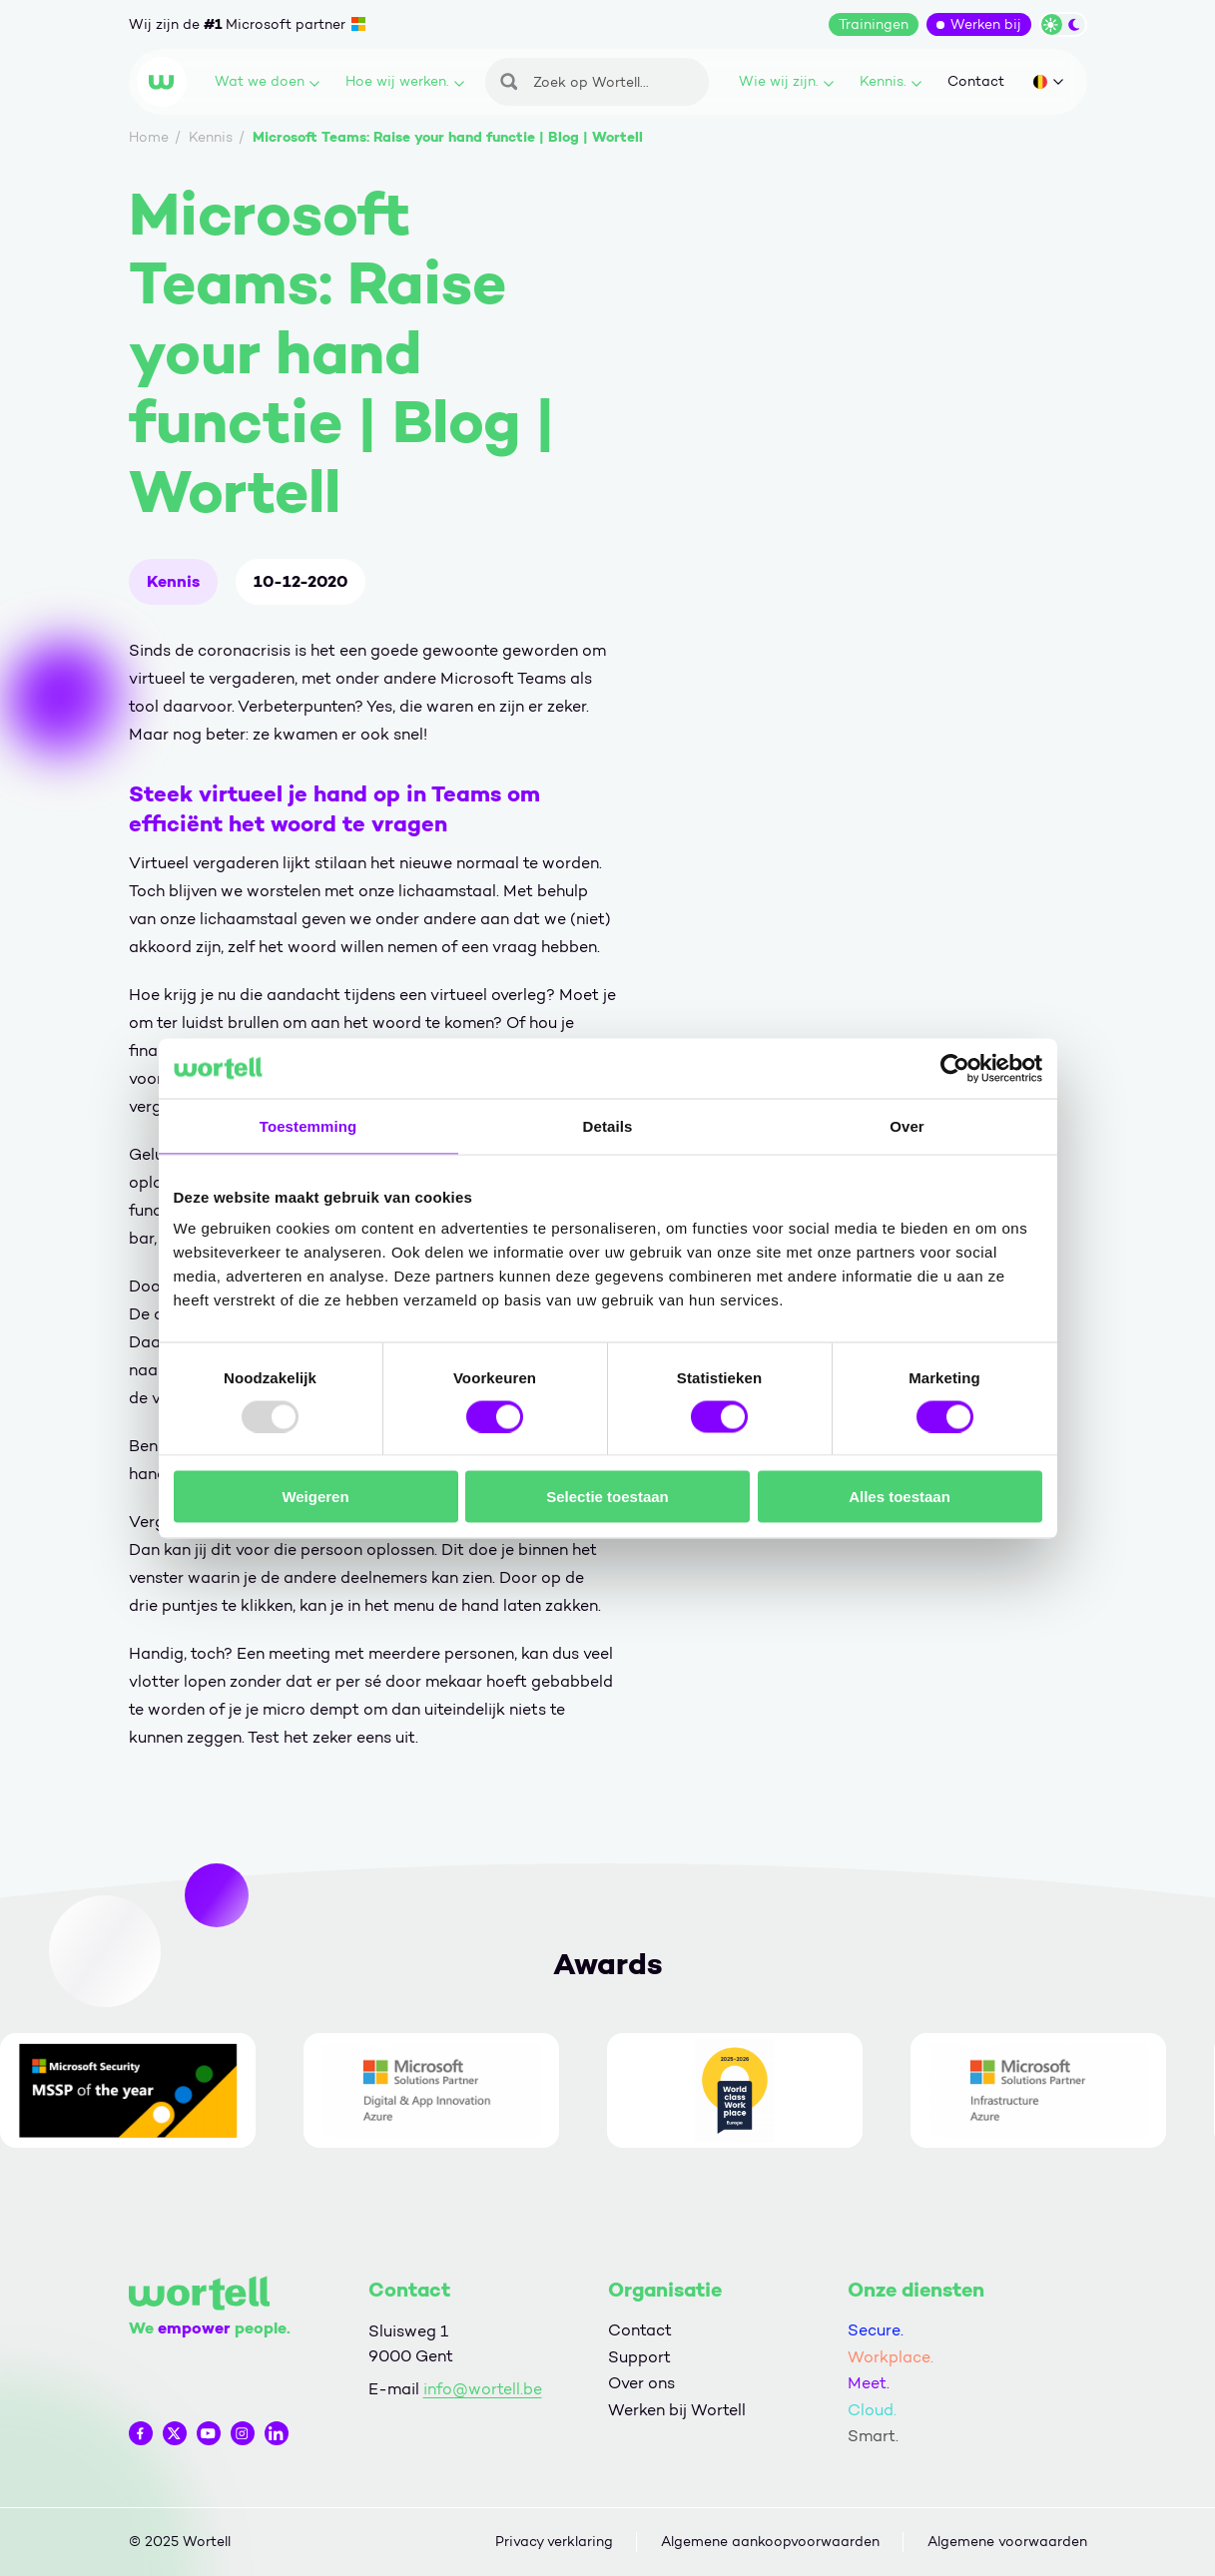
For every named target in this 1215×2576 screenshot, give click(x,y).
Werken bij (985, 24)
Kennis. (890, 81)
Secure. (876, 2329)
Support (639, 2356)
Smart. (873, 2435)
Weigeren (315, 1496)
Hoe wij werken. (404, 81)
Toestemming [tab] (308, 1125)
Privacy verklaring (554, 2541)
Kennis (173, 581)
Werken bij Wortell (677, 2409)
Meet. (869, 2382)
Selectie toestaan (607, 1496)
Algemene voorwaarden (1007, 2541)
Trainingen (874, 24)
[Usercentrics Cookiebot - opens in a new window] (955, 1068)
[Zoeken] (597, 82)
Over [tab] (907, 1125)
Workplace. (890, 2356)
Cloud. (872, 2409)
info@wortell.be (482, 2388)
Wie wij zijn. (786, 81)
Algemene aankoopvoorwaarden (770, 2541)
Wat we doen (267, 81)
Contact (975, 81)
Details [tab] (608, 1125)
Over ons (641, 2382)
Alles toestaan (899, 1496)
